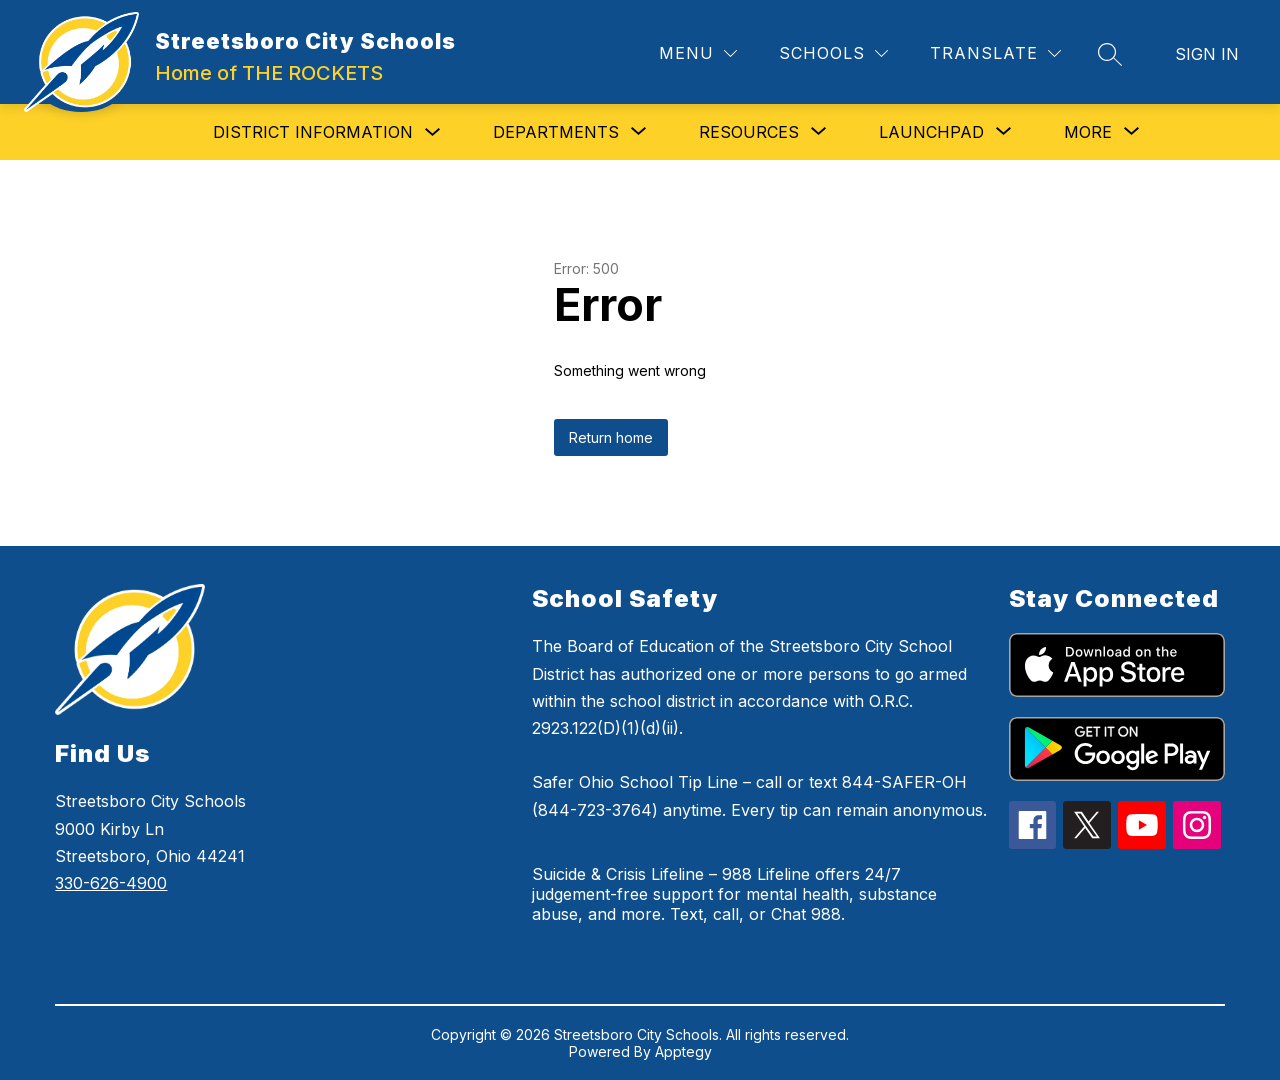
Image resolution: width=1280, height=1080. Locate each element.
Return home (611, 437)
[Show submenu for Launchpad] (931, 132)
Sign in (1207, 54)
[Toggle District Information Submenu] (433, 132)
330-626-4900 (111, 883)
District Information (313, 132)
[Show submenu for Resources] (749, 132)
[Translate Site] (995, 53)
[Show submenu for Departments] (556, 132)
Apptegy (683, 1051)
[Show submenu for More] (1088, 132)
